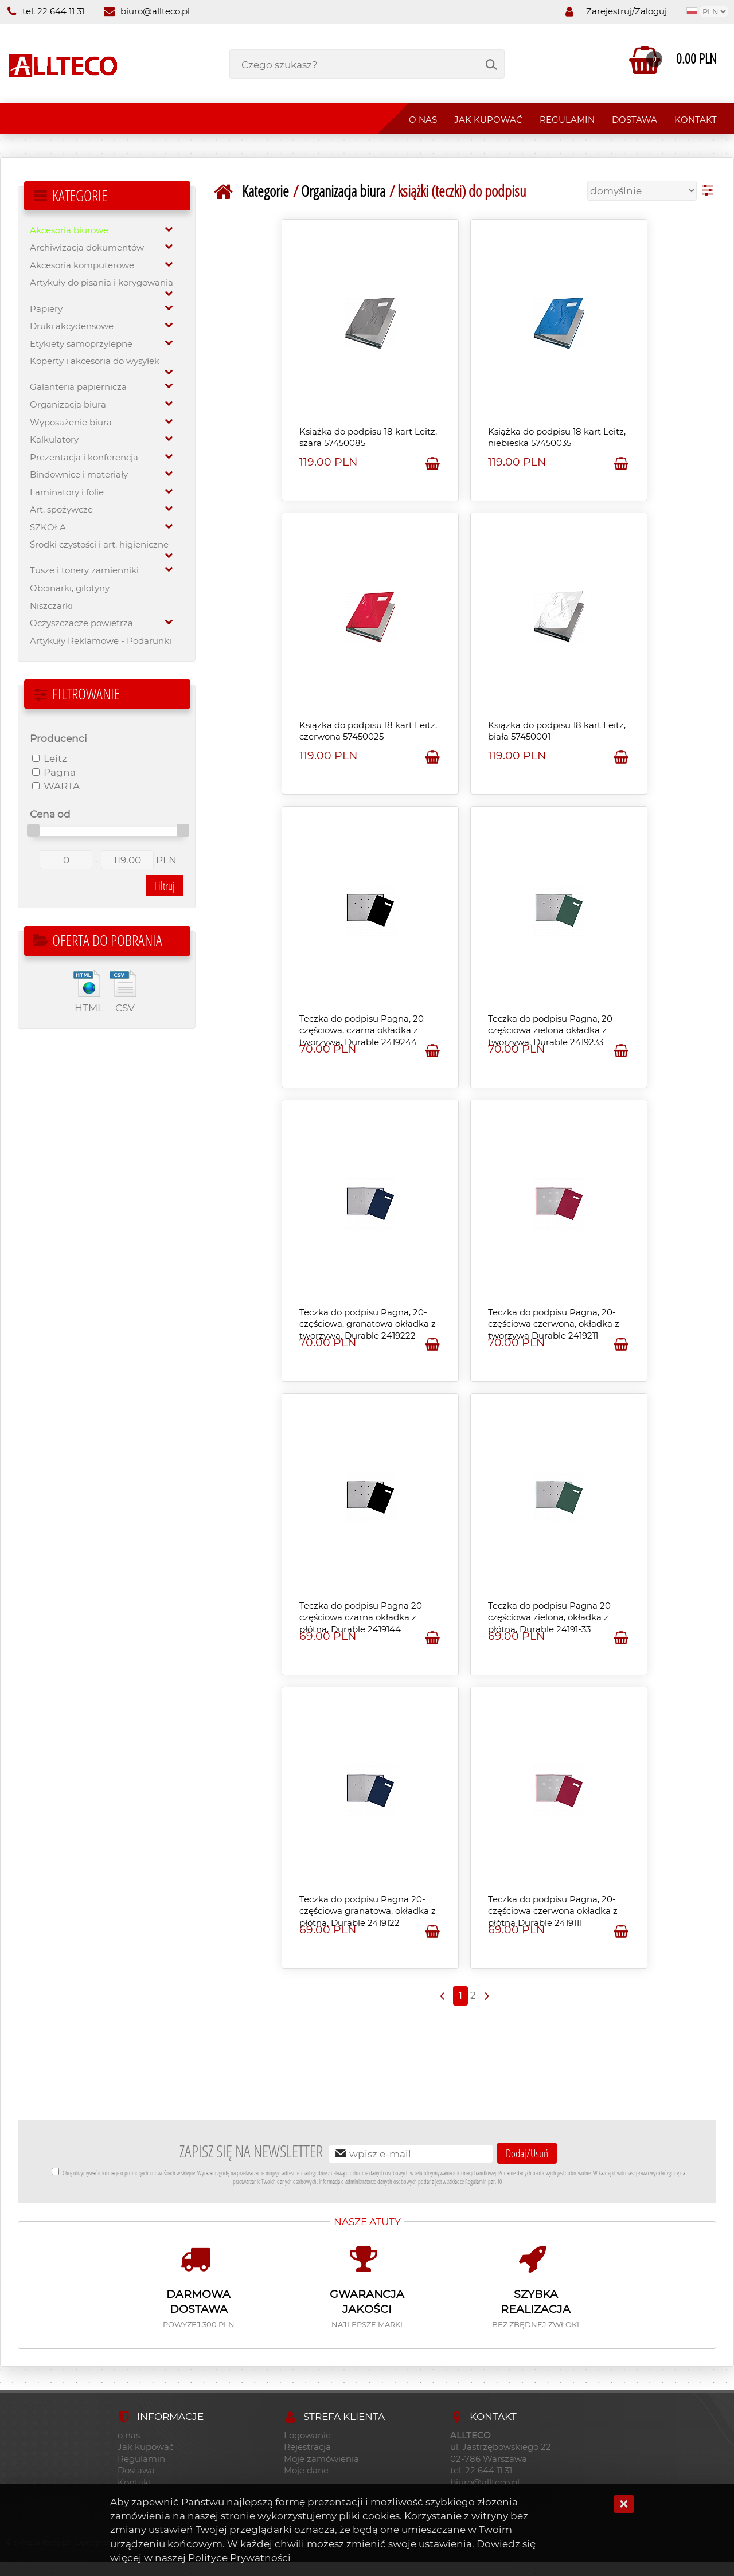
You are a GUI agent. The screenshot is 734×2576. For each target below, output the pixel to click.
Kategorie (265, 191)
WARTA (56, 786)
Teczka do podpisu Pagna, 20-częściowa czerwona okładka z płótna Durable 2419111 (553, 1911)
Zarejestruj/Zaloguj (626, 11)
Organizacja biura (343, 191)
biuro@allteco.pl (147, 11)
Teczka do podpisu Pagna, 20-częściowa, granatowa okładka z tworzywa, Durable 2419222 (367, 1324)
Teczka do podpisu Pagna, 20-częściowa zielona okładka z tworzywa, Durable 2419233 (552, 1030)
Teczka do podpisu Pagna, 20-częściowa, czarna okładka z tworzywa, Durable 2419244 (363, 1030)
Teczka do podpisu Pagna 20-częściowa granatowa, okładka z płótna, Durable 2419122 (367, 1911)
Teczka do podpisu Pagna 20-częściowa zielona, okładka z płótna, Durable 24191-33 (551, 1618)
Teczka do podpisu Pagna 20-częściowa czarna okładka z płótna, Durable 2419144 (362, 1618)
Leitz (49, 758)
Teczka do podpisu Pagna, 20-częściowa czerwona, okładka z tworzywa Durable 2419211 (553, 1324)
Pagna (54, 772)
